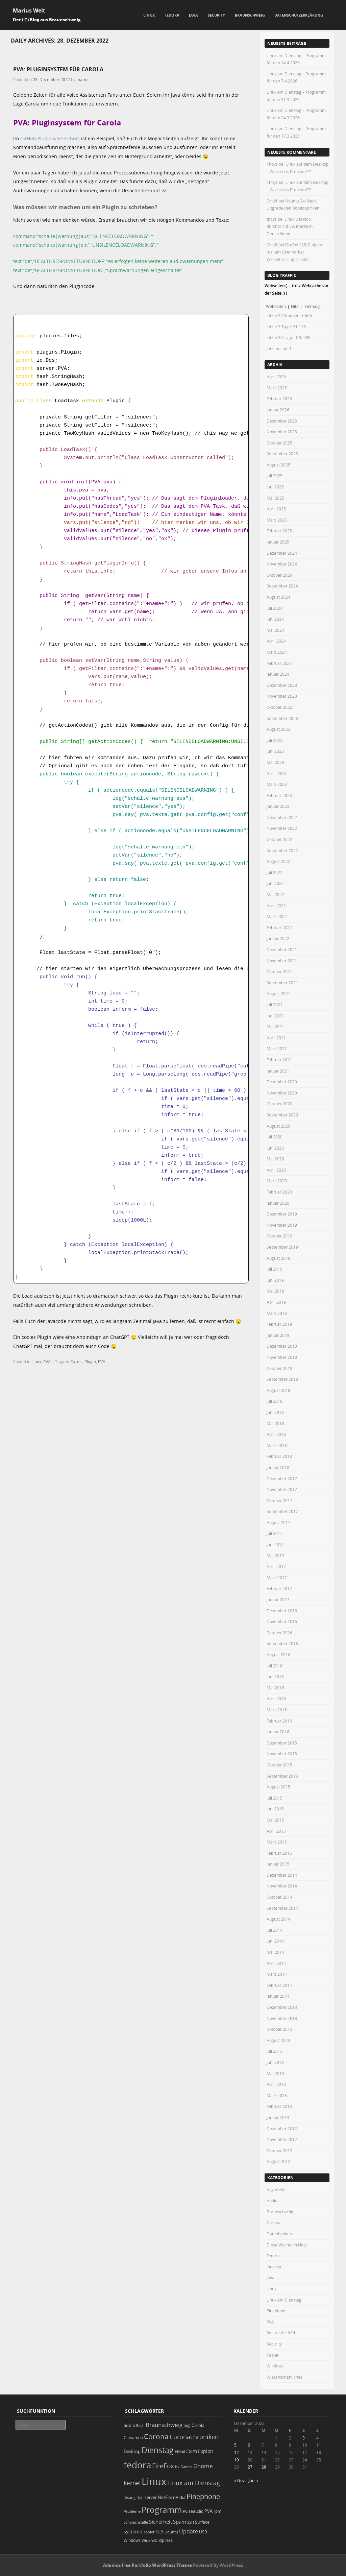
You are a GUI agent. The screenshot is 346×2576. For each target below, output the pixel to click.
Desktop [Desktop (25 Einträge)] (132, 2451)
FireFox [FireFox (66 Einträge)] (163, 2466)
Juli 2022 (274, 872)
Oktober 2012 (279, 2150)
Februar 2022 (279, 927)
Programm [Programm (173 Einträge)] (162, 2509)
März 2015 (277, 1842)
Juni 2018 (275, 1412)
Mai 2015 (275, 1820)
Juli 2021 (274, 1004)
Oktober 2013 (279, 2029)
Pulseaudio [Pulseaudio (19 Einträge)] (193, 2511)
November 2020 (282, 1093)
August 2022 (278, 861)
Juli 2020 (274, 1136)
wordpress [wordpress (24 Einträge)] (162, 2540)
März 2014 (277, 1974)
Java (193, 15)
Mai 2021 (275, 1026)
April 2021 (276, 1037)
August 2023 (278, 729)
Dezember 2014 (282, 1875)
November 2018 (282, 1357)
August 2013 (278, 2040)
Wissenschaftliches (284, 2377)
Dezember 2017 (282, 1478)
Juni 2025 (275, 486)
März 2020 (277, 1180)
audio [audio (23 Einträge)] (129, 2425)
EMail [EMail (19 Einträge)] (180, 2451)
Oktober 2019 (279, 1235)
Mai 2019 (275, 1291)
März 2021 (277, 1048)
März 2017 (277, 1577)
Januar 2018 (278, 1467)
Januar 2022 (278, 938)
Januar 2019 (278, 1335)
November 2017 (282, 1489)
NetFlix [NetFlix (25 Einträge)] (165, 2497)
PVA (47, 1361)
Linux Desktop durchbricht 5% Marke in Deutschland (290, 226)
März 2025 (277, 520)
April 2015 (276, 1831)
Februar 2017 (279, 1588)
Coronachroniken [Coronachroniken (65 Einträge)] (194, 2437)
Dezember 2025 (282, 421)
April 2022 (276, 905)
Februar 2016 (279, 1721)
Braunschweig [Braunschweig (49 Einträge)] (164, 2425)
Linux (149, 15)
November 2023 (282, 696)
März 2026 (277, 387)
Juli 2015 (274, 1798)
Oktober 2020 (279, 1103)
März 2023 (277, 784)
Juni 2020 (275, 1148)
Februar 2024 (279, 663)
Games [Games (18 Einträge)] (186, 2466)
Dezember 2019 (282, 1214)
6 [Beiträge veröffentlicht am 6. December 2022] (249, 2445)
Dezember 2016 (282, 1610)
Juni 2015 (275, 1808)
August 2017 (278, 1522)
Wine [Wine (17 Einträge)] (146, 2540)
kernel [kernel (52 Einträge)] (132, 2483)
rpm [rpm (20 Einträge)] (217, 2511)
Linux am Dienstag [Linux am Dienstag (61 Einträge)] (193, 2483)
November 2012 (282, 2139)
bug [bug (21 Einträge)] (187, 2425)
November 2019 (282, 1225)
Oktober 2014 (279, 1897)
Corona (273, 2222)
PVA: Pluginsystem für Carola (58, 69)
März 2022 (277, 916)
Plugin (90, 1361)
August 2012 (278, 2161)
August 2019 (278, 1258)
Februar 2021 (279, 1059)
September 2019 (282, 1247)
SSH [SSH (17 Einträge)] (190, 2522)
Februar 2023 (279, 795)
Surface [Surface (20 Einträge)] (202, 2522)
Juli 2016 (274, 1665)
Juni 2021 (275, 1015)
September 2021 (282, 982)
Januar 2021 (278, 1071)
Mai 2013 (275, 2073)
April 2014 (276, 1963)
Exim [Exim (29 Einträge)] (191, 2451)
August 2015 (278, 1786)
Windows (275, 2365)
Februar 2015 (279, 1853)
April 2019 (276, 1302)
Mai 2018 (275, 1423)
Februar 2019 (279, 1324)
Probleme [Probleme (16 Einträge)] (132, 2511)
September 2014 (282, 1908)
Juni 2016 (275, 1676)
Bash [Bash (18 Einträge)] (140, 2425)
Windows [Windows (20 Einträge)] (132, 2540)
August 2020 (278, 1126)
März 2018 (277, 1445)
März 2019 (277, 1313)
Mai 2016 (275, 1687)
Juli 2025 (274, 475)
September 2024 (282, 585)
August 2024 (278, 597)
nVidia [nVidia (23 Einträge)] (179, 2497)
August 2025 (278, 464)
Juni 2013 (275, 2062)
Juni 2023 (275, 751)
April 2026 (276, 376)
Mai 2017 (275, 1555)
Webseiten (276, 306)
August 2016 (278, 1654)
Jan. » (253, 2480)
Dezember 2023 (282, 685)
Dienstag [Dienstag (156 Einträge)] (158, 2450)
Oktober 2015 (279, 1764)
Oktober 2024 (279, 575)
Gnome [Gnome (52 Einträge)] (203, 2466)
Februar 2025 (279, 530)
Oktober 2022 (279, 839)
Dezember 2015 (282, 1743)
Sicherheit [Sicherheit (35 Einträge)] (160, 2521)
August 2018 (278, 1390)
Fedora (172, 15)
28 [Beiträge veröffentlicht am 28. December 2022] (264, 2467)
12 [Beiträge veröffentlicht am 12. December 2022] (236, 2452)
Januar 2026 (278, 409)
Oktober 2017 (279, 1500)
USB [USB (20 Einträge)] (203, 2531)
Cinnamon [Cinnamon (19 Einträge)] (133, 2437)
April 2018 (276, 1434)
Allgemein (276, 2189)
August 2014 (278, 1919)
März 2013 (277, 2095)
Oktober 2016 (279, 1632)
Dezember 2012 (282, 2128)
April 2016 (276, 1698)
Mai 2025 (275, 498)
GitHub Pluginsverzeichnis (50, 138)
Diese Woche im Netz (287, 2244)
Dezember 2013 (282, 2007)
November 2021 (282, 960)
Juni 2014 (275, 1941)
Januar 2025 (278, 542)
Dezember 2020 (282, 1081)
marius (83, 79)
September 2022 (282, 850)
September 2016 (282, 1643)
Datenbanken (279, 2233)
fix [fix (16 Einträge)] (177, 2466)
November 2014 (282, 1885)
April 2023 (276, 773)
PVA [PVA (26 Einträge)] (208, 2511)
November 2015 (282, 1753)
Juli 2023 (274, 740)
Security (216, 15)
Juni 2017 (275, 1544)
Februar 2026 (279, 398)
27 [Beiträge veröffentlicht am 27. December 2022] (250, 2467)
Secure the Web (281, 2332)
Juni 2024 (275, 619)
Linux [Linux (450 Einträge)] (154, 2481)
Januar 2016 (278, 1731)
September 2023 (282, 718)
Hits (295, 306)
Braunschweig (250, 15)
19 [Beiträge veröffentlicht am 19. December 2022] (236, 2459)
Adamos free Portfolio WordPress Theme (147, 2565)
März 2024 (277, 652)
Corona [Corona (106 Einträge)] (156, 2436)
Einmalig (312, 306)
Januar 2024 (278, 674)
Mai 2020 (275, 1158)
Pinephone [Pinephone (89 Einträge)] (203, 2496)
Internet (274, 2266)
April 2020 (276, 1170)
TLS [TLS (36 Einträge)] (159, 2531)
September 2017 (282, 1511)
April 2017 (276, 1566)
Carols (76, 1361)
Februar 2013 (279, 2106)
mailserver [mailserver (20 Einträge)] (147, 2497)
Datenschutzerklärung (298, 15)
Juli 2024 (274, 608)
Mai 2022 (275, 894)
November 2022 (282, 828)
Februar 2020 (279, 1192)
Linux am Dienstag (284, 2300)
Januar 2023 (278, 806)
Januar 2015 (278, 1864)
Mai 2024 (275, 630)
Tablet (272, 2355)
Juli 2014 (274, 1930)
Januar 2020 (278, 1203)
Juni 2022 (275, 883)
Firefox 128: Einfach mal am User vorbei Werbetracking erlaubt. (294, 252)
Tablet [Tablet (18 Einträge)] (149, 2531)
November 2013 (282, 2018)
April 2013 (276, 2084)
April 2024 (276, 641)
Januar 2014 (278, 1996)
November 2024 (282, 564)
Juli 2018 (274, 1401)
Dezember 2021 (282, 949)
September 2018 (282, 1379)
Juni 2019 (275, 1280)
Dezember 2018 (282, 1346)
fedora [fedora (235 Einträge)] (137, 2465)
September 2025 (282, 453)
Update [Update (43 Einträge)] (188, 2531)
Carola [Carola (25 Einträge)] (198, 2425)
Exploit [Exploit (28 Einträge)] (205, 2451)
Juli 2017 (274, 1533)
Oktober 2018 (279, 1368)
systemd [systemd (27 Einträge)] (133, 2532)
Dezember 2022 (282, 817)
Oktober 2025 (279, 443)
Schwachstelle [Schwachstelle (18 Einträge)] (136, 2522)
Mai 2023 (275, 762)
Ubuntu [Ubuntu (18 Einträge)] (171, 2531)
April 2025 (276, 508)
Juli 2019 (274, 1269)
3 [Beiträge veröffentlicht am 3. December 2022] (303, 2437)
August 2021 (278, 993)
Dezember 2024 (282, 553)
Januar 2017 (278, 1599)
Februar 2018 (279, 1456)
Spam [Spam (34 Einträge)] (179, 2522)
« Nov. (240, 2480)
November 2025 (282, 431)
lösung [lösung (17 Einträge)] (129, 2497)
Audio (272, 2200)
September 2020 (282, 1114)
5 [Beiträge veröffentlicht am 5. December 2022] (235, 2445)
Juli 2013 (274, 2051)
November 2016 (282, 1621)
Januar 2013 (278, 2117)
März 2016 (277, 1709)
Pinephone (277, 2310)
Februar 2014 (279, 1985)
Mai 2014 (275, 1952)
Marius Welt (29, 10)
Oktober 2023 (279, 707)
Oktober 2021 (279, 971)
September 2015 (282, 1776)
